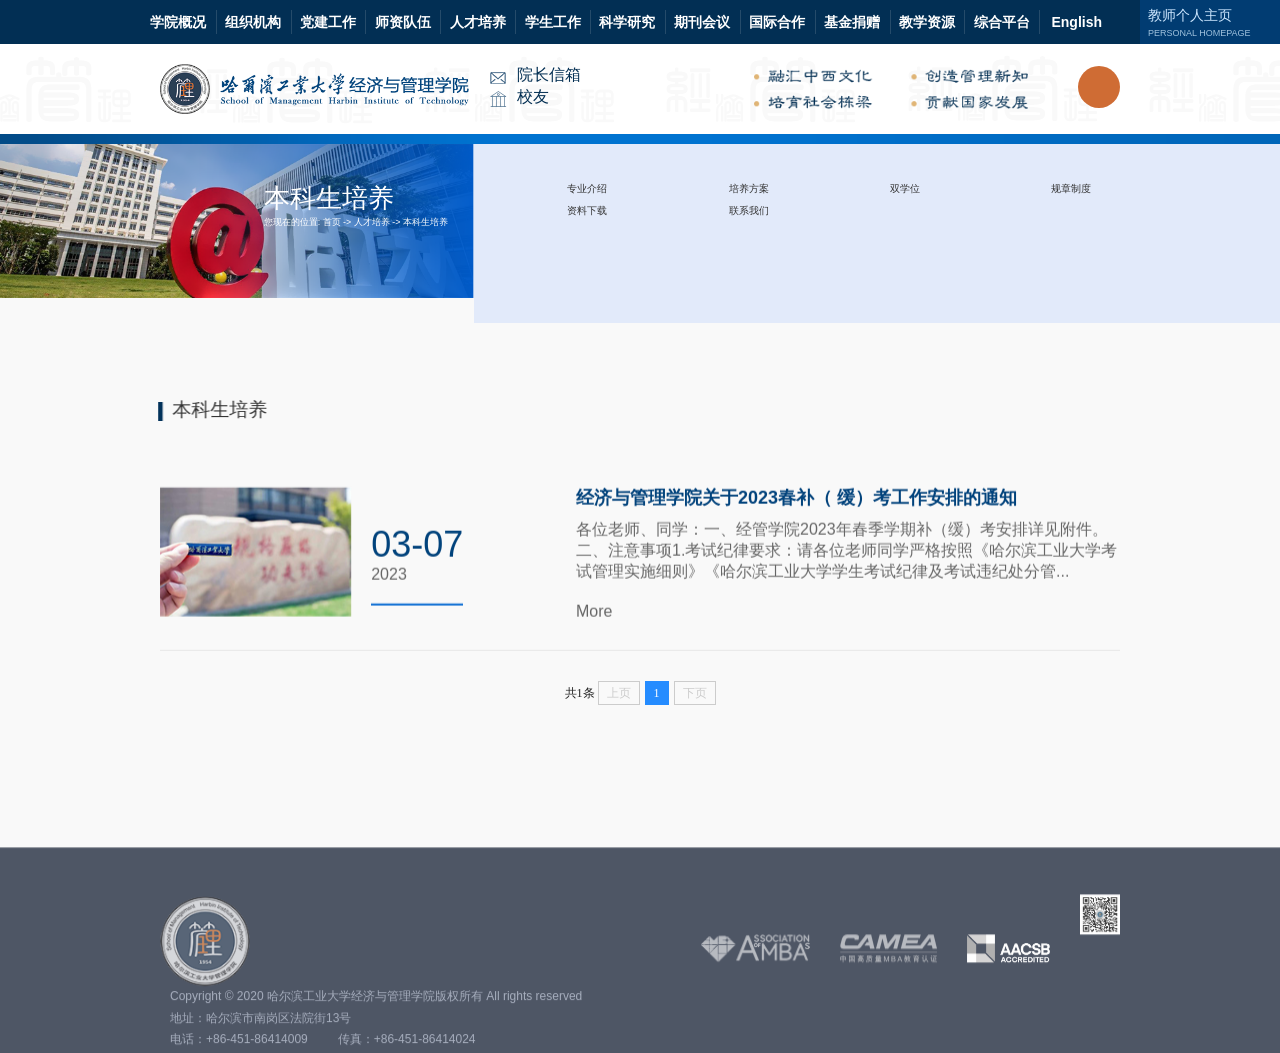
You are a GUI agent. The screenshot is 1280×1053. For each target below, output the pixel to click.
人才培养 (478, 22)
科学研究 (627, 22)
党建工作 (328, 22)
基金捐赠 (852, 22)
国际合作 (777, 22)
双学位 (905, 188)
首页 (332, 222)
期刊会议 (702, 22)
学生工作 (553, 22)
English (1076, 22)
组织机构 (253, 22)
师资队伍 (403, 22)
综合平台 (1002, 22)
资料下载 (587, 210)
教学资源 (927, 22)
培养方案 (749, 188)
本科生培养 (425, 222)
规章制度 (1071, 188)
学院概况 (178, 22)
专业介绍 (587, 188)
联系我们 (749, 210)
